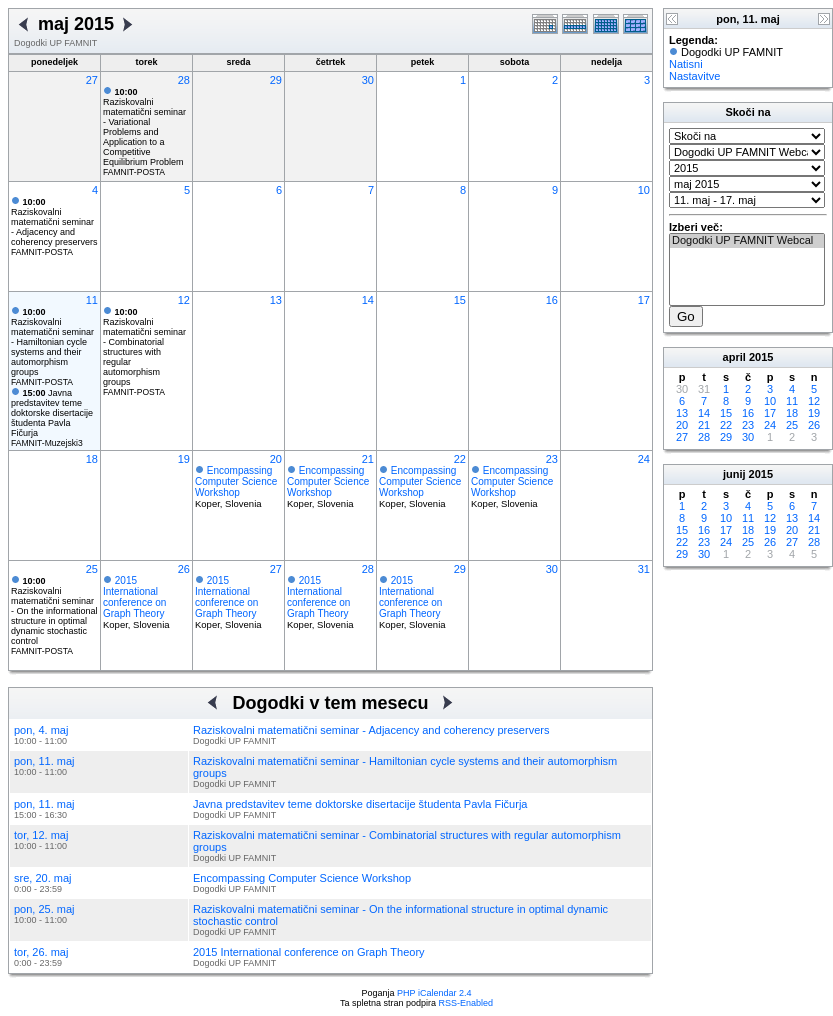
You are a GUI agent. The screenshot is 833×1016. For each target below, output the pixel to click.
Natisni (686, 64)
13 (276, 300)
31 (644, 569)
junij (734, 474)
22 (460, 459)
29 (276, 80)
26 (184, 569)
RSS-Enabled (466, 1003)
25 (92, 569)
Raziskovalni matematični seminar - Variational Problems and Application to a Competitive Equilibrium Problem (144, 127)
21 (368, 459)
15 (460, 300)
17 (644, 300)
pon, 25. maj (44, 909)
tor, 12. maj (41, 835)
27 (92, 80)
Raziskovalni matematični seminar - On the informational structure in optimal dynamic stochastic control (54, 611)
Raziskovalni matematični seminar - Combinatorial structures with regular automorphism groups (144, 347)
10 (644, 190)
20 (276, 459)
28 (184, 80)
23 (552, 459)
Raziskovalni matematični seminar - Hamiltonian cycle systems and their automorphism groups (52, 342)
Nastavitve (694, 76)
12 (184, 300)
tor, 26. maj (41, 952)
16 (552, 300)
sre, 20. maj (42, 878)
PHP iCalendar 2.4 (434, 993)
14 (368, 300)
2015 (761, 357)
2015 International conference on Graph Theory (134, 597)
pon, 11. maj (44, 761)
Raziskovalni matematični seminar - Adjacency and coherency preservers (54, 222)
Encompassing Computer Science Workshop (236, 481)
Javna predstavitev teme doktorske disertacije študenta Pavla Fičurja (52, 413)
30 (368, 80)
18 (92, 459)
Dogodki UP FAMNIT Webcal (747, 241)
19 (184, 459)
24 (644, 459)
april (734, 357)
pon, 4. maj (41, 730)
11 (92, 300)
